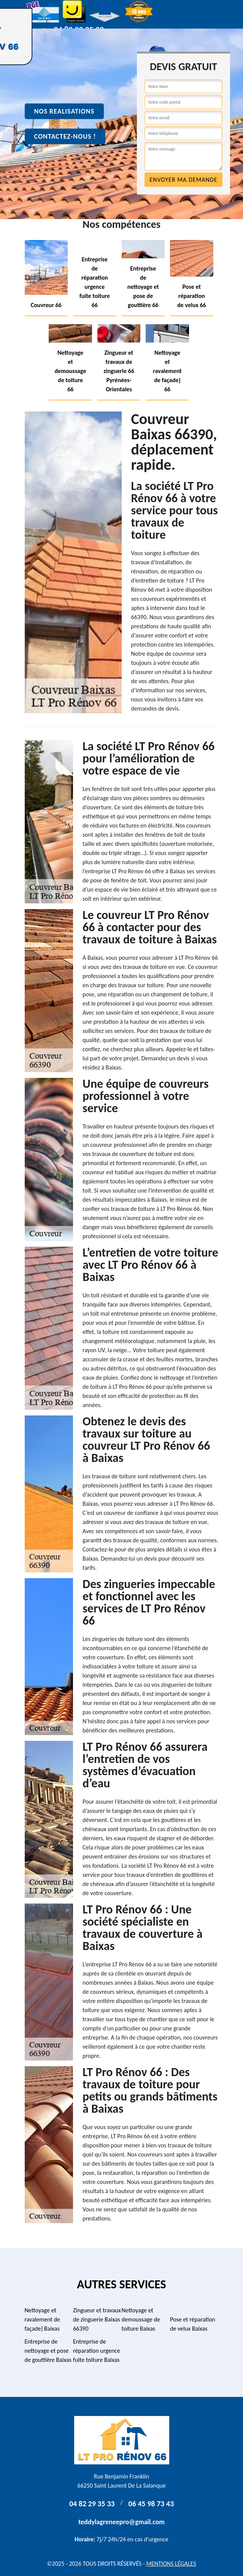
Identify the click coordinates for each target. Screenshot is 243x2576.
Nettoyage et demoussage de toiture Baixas (141, 2319)
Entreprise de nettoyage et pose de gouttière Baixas (48, 2350)
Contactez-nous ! (65, 136)
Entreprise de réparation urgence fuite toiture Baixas (96, 2350)
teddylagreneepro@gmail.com (121, 2522)
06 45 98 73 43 (151, 2503)
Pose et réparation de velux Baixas (192, 2324)
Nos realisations (64, 111)
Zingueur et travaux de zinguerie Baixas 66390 (97, 2319)
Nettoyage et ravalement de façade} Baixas (42, 2319)
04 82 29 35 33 (91, 2503)
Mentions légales (171, 2563)
